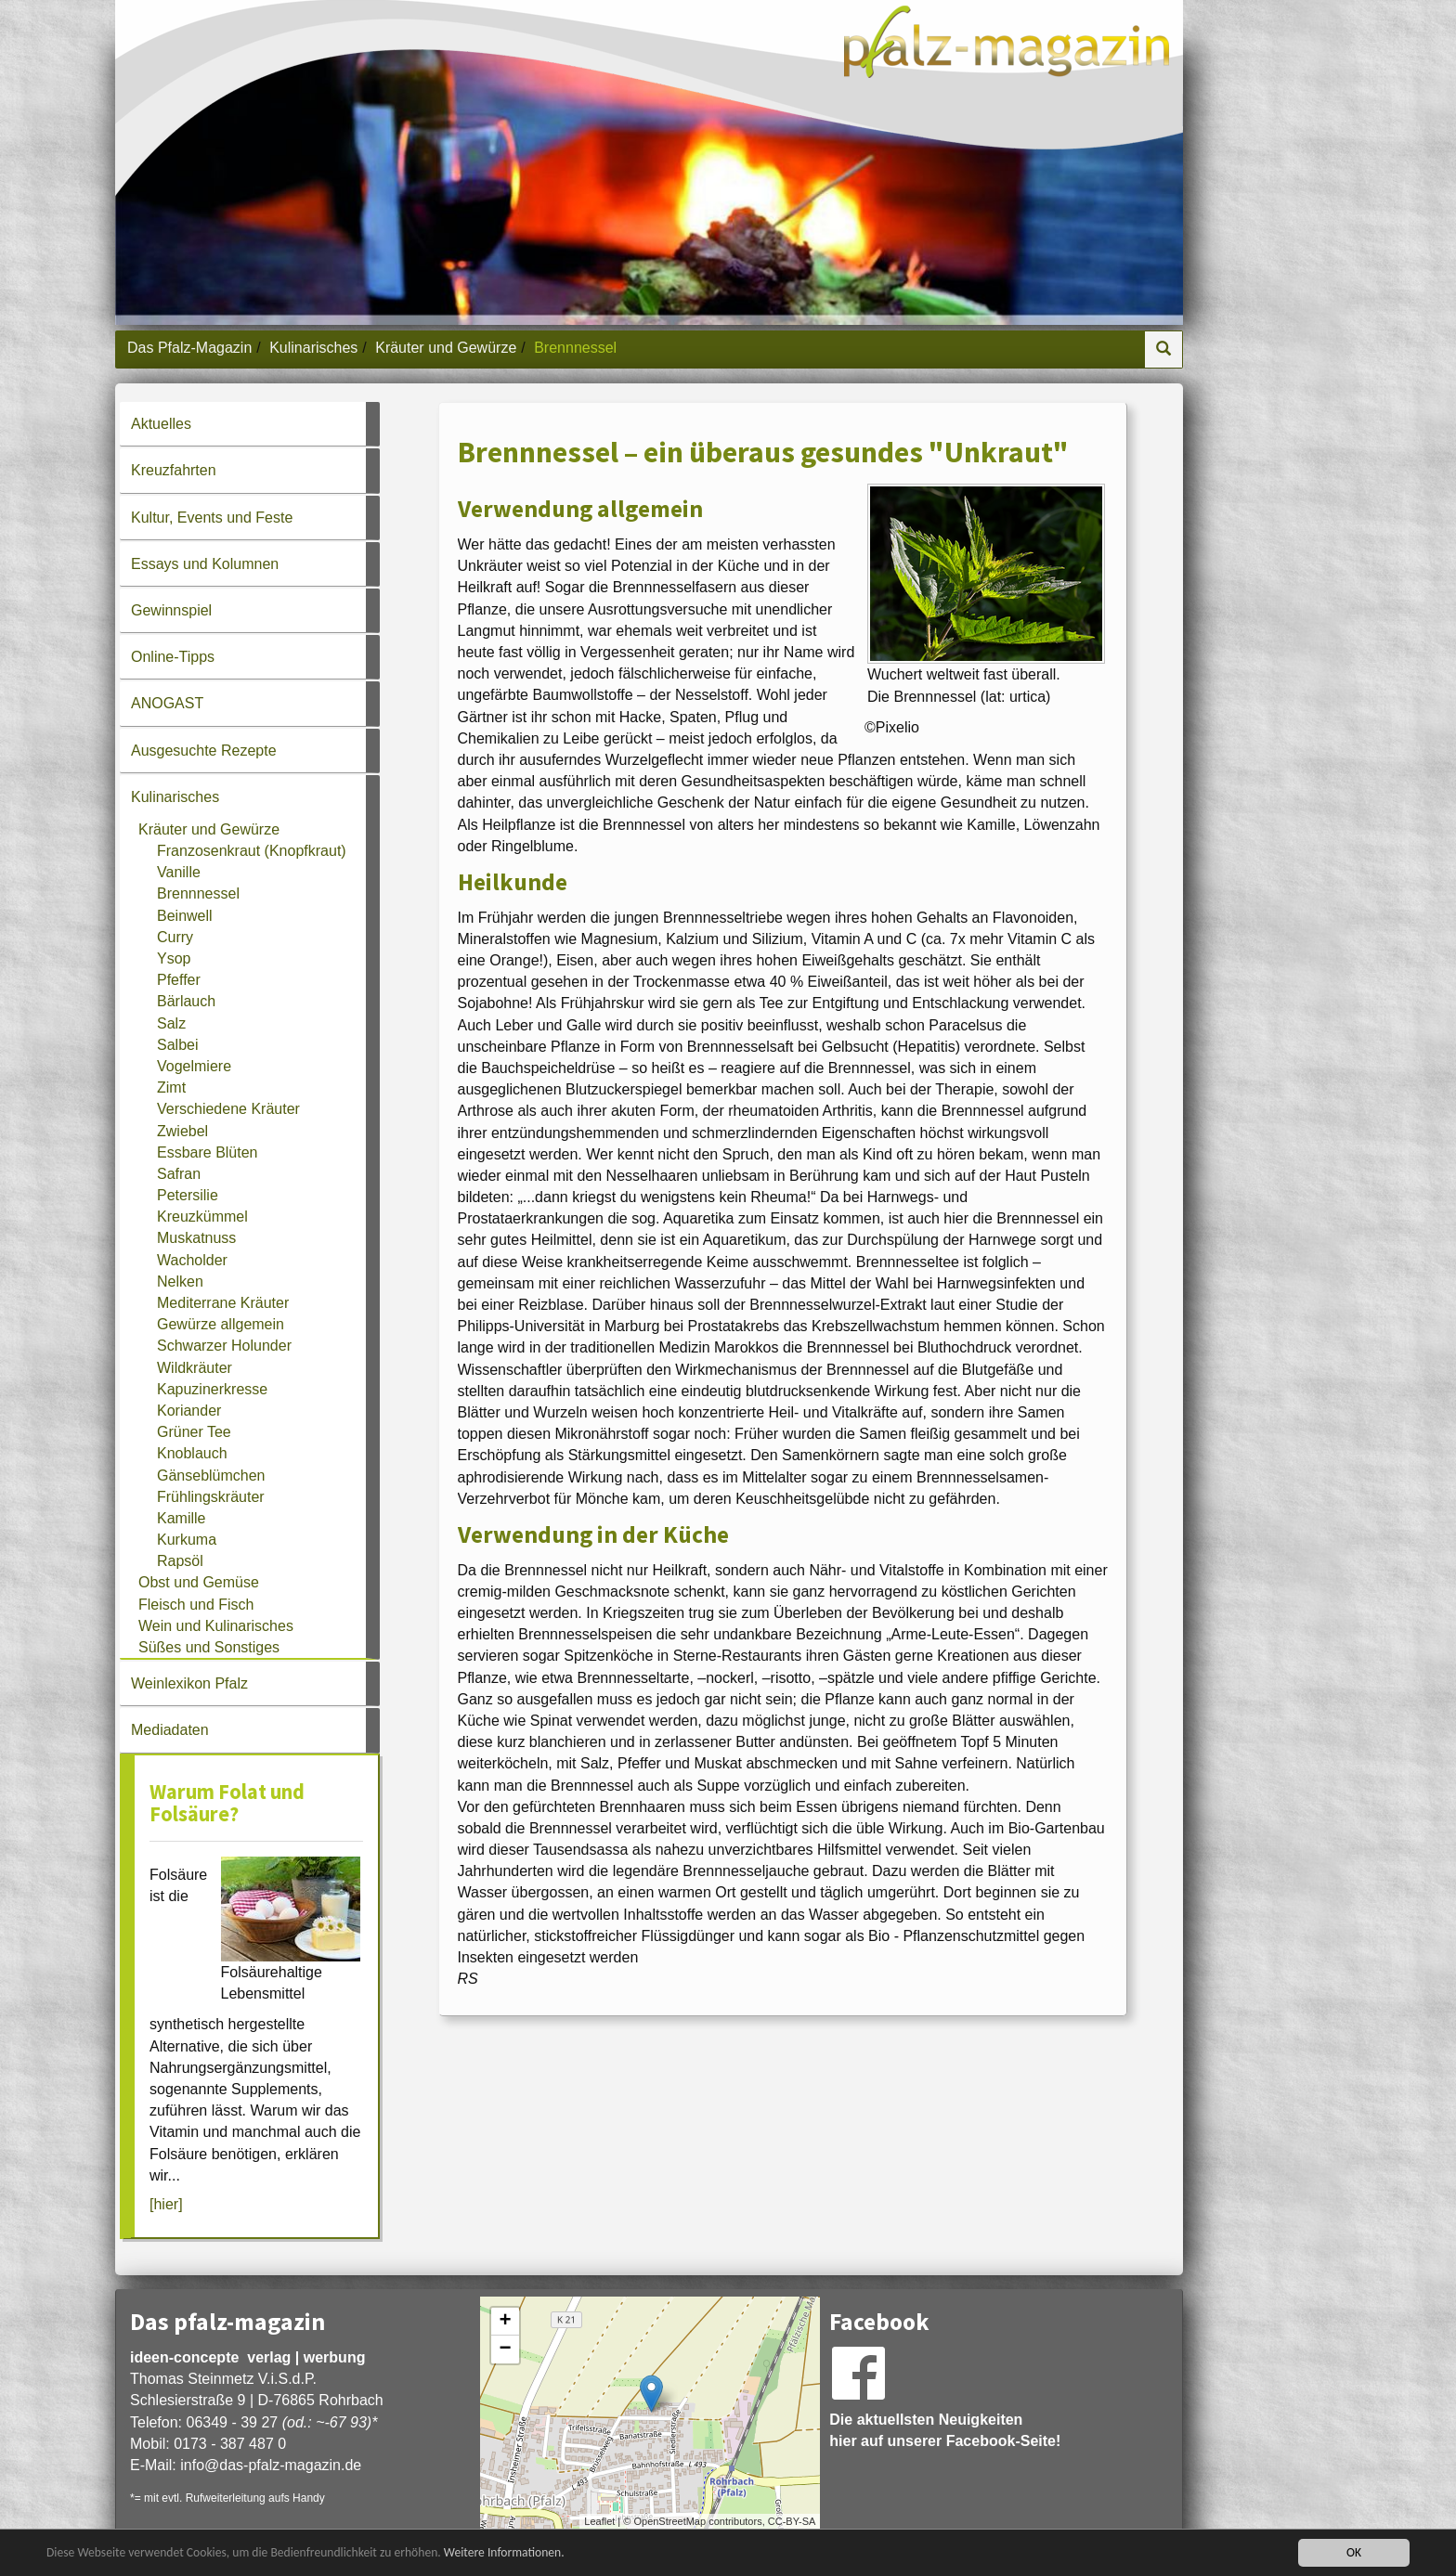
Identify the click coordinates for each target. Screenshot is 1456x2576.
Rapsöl (180, 1561)
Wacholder (192, 1260)
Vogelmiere (194, 1066)
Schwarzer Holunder (224, 1345)
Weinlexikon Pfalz (189, 1683)
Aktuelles (161, 424)
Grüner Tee (194, 1432)
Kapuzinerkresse (212, 1389)
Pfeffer (179, 980)
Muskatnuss (196, 1238)
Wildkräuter (194, 1368)
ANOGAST (167, 703)
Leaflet (599, 2521)
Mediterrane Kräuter (223, 1303)
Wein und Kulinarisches (215, 1626)
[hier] (166, 2204)
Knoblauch (192, 1453)
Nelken (180, 1281)
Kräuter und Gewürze (445, 348)
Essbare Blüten (207, 1152)
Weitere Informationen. (504, 2555)
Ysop (173, 958)
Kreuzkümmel (202, 1216)
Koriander (189, 1410)
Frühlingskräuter (211, 1497)
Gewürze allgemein (220, 1324)
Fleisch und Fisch (196, 1604)
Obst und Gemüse (198, 1582)
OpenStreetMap (669, 2521)
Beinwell (185, 916)
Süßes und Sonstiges (209, 1647)
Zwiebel (182, 1131)
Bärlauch (186, 1001)
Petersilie (187, 1195)
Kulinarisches (313, 348)
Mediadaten (170, 1730)
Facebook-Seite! (1003, 2441)
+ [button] (506, 2322)
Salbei (177, 1045)
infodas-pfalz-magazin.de (270, 2465)
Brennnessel (198, 893)
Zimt (171, 1087)
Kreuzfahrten (173, 470)
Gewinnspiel (171, 610)
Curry (175, 937)
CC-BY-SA (792, 2521)
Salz (171, 1023)
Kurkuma (186, 1539)
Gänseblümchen (211, 1475)
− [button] (506, 2349)
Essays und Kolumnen (205, 564)
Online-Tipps (172, 657)
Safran (179, 1174)
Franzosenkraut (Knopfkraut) (251, 851)
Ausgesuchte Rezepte (204, 750)
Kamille (181, 1518)
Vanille (179, 872)
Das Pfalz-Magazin (189, 348)
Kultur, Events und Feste (211, 517)
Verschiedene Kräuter (228, 1109)
